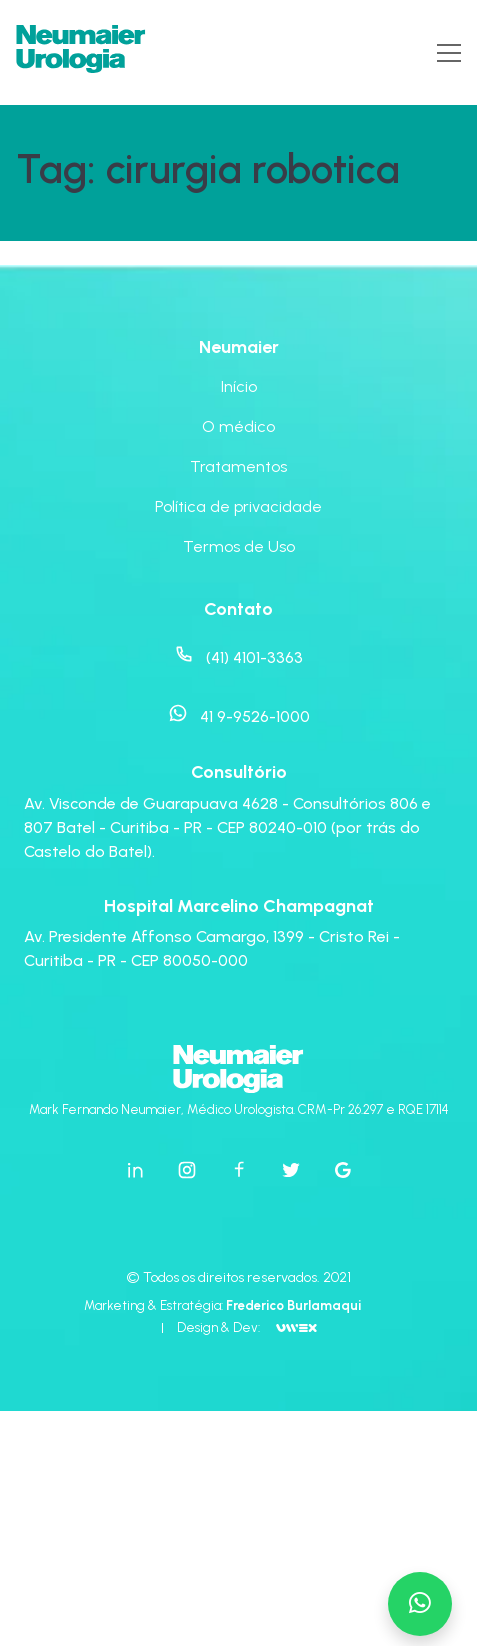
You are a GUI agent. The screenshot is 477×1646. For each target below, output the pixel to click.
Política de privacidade (238, 506)
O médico (238, 426)
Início (239, 386)
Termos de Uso (239, 546)
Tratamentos (238, 466)
